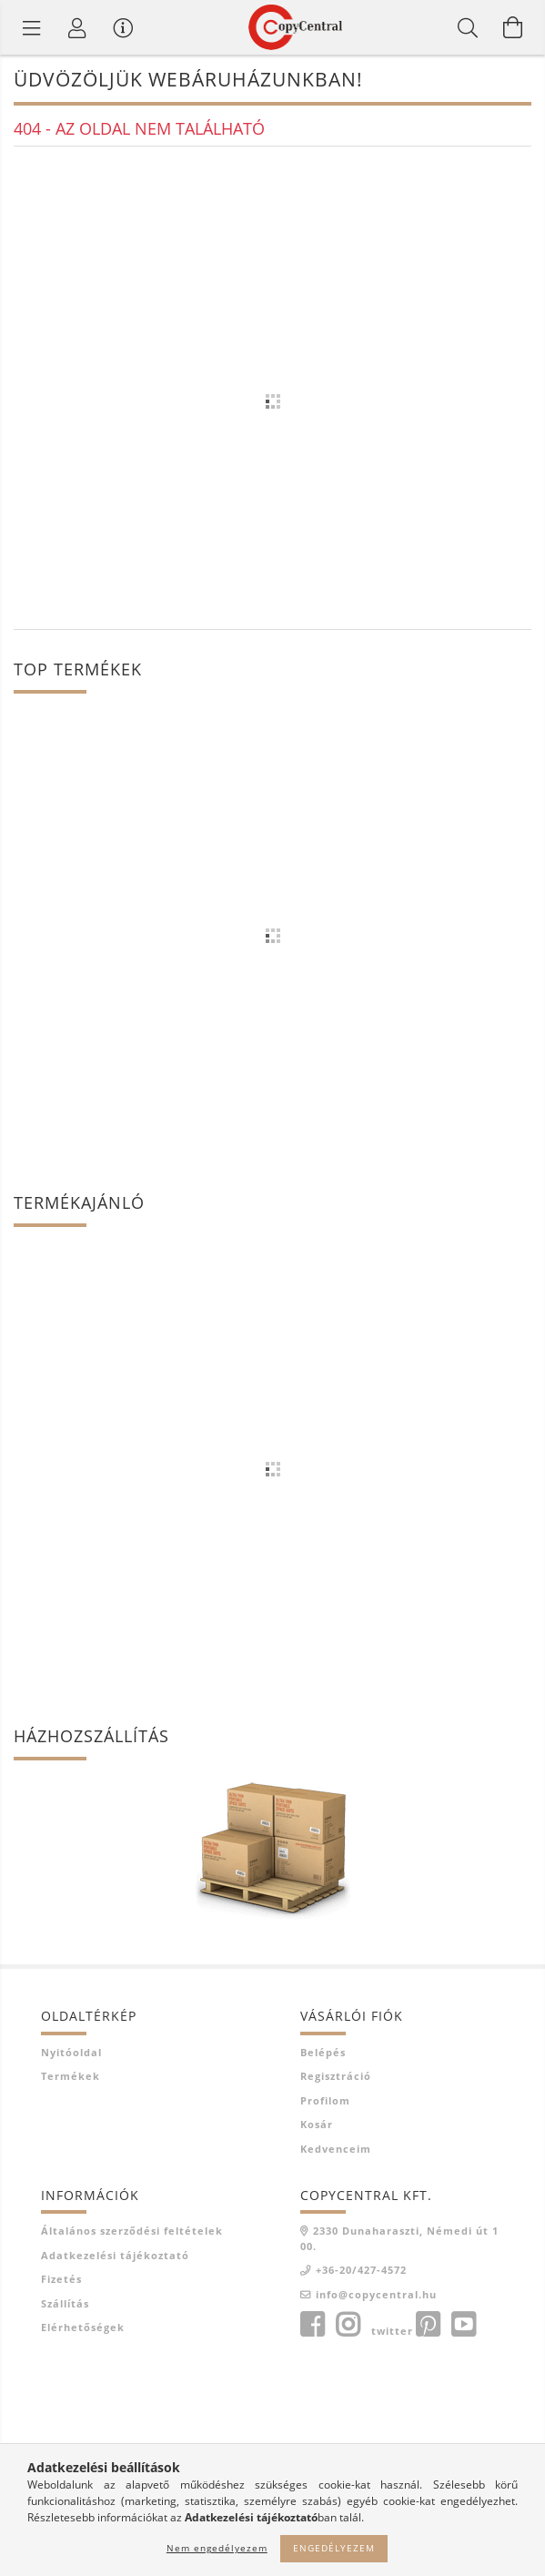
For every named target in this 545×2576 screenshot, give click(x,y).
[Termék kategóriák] (32, 27)
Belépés (323, 2052)
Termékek (70, 2076)
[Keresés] (467, 27)
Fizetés (61, 2279)
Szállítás (65, 2303)
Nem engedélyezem (217, 2547)
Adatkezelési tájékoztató (115, 2255)
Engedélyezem (334, 2547)
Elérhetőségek (83, 2327)
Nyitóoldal (71, 2052)
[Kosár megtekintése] (513, 27)
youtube (463, 2324)
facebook (312, 2324)
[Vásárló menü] (123, 27)
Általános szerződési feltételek (132, 2230)
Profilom (325, 2100)
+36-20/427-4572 (361, 2270)
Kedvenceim (335, 2148)
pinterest (427, 2324)
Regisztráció (335, 2076)
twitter (392, 2331)
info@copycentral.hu (376, 2294)
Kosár (316, 2124)
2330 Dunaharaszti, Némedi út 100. (399, 2238)
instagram (347, 2324)
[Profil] (77, 27)
